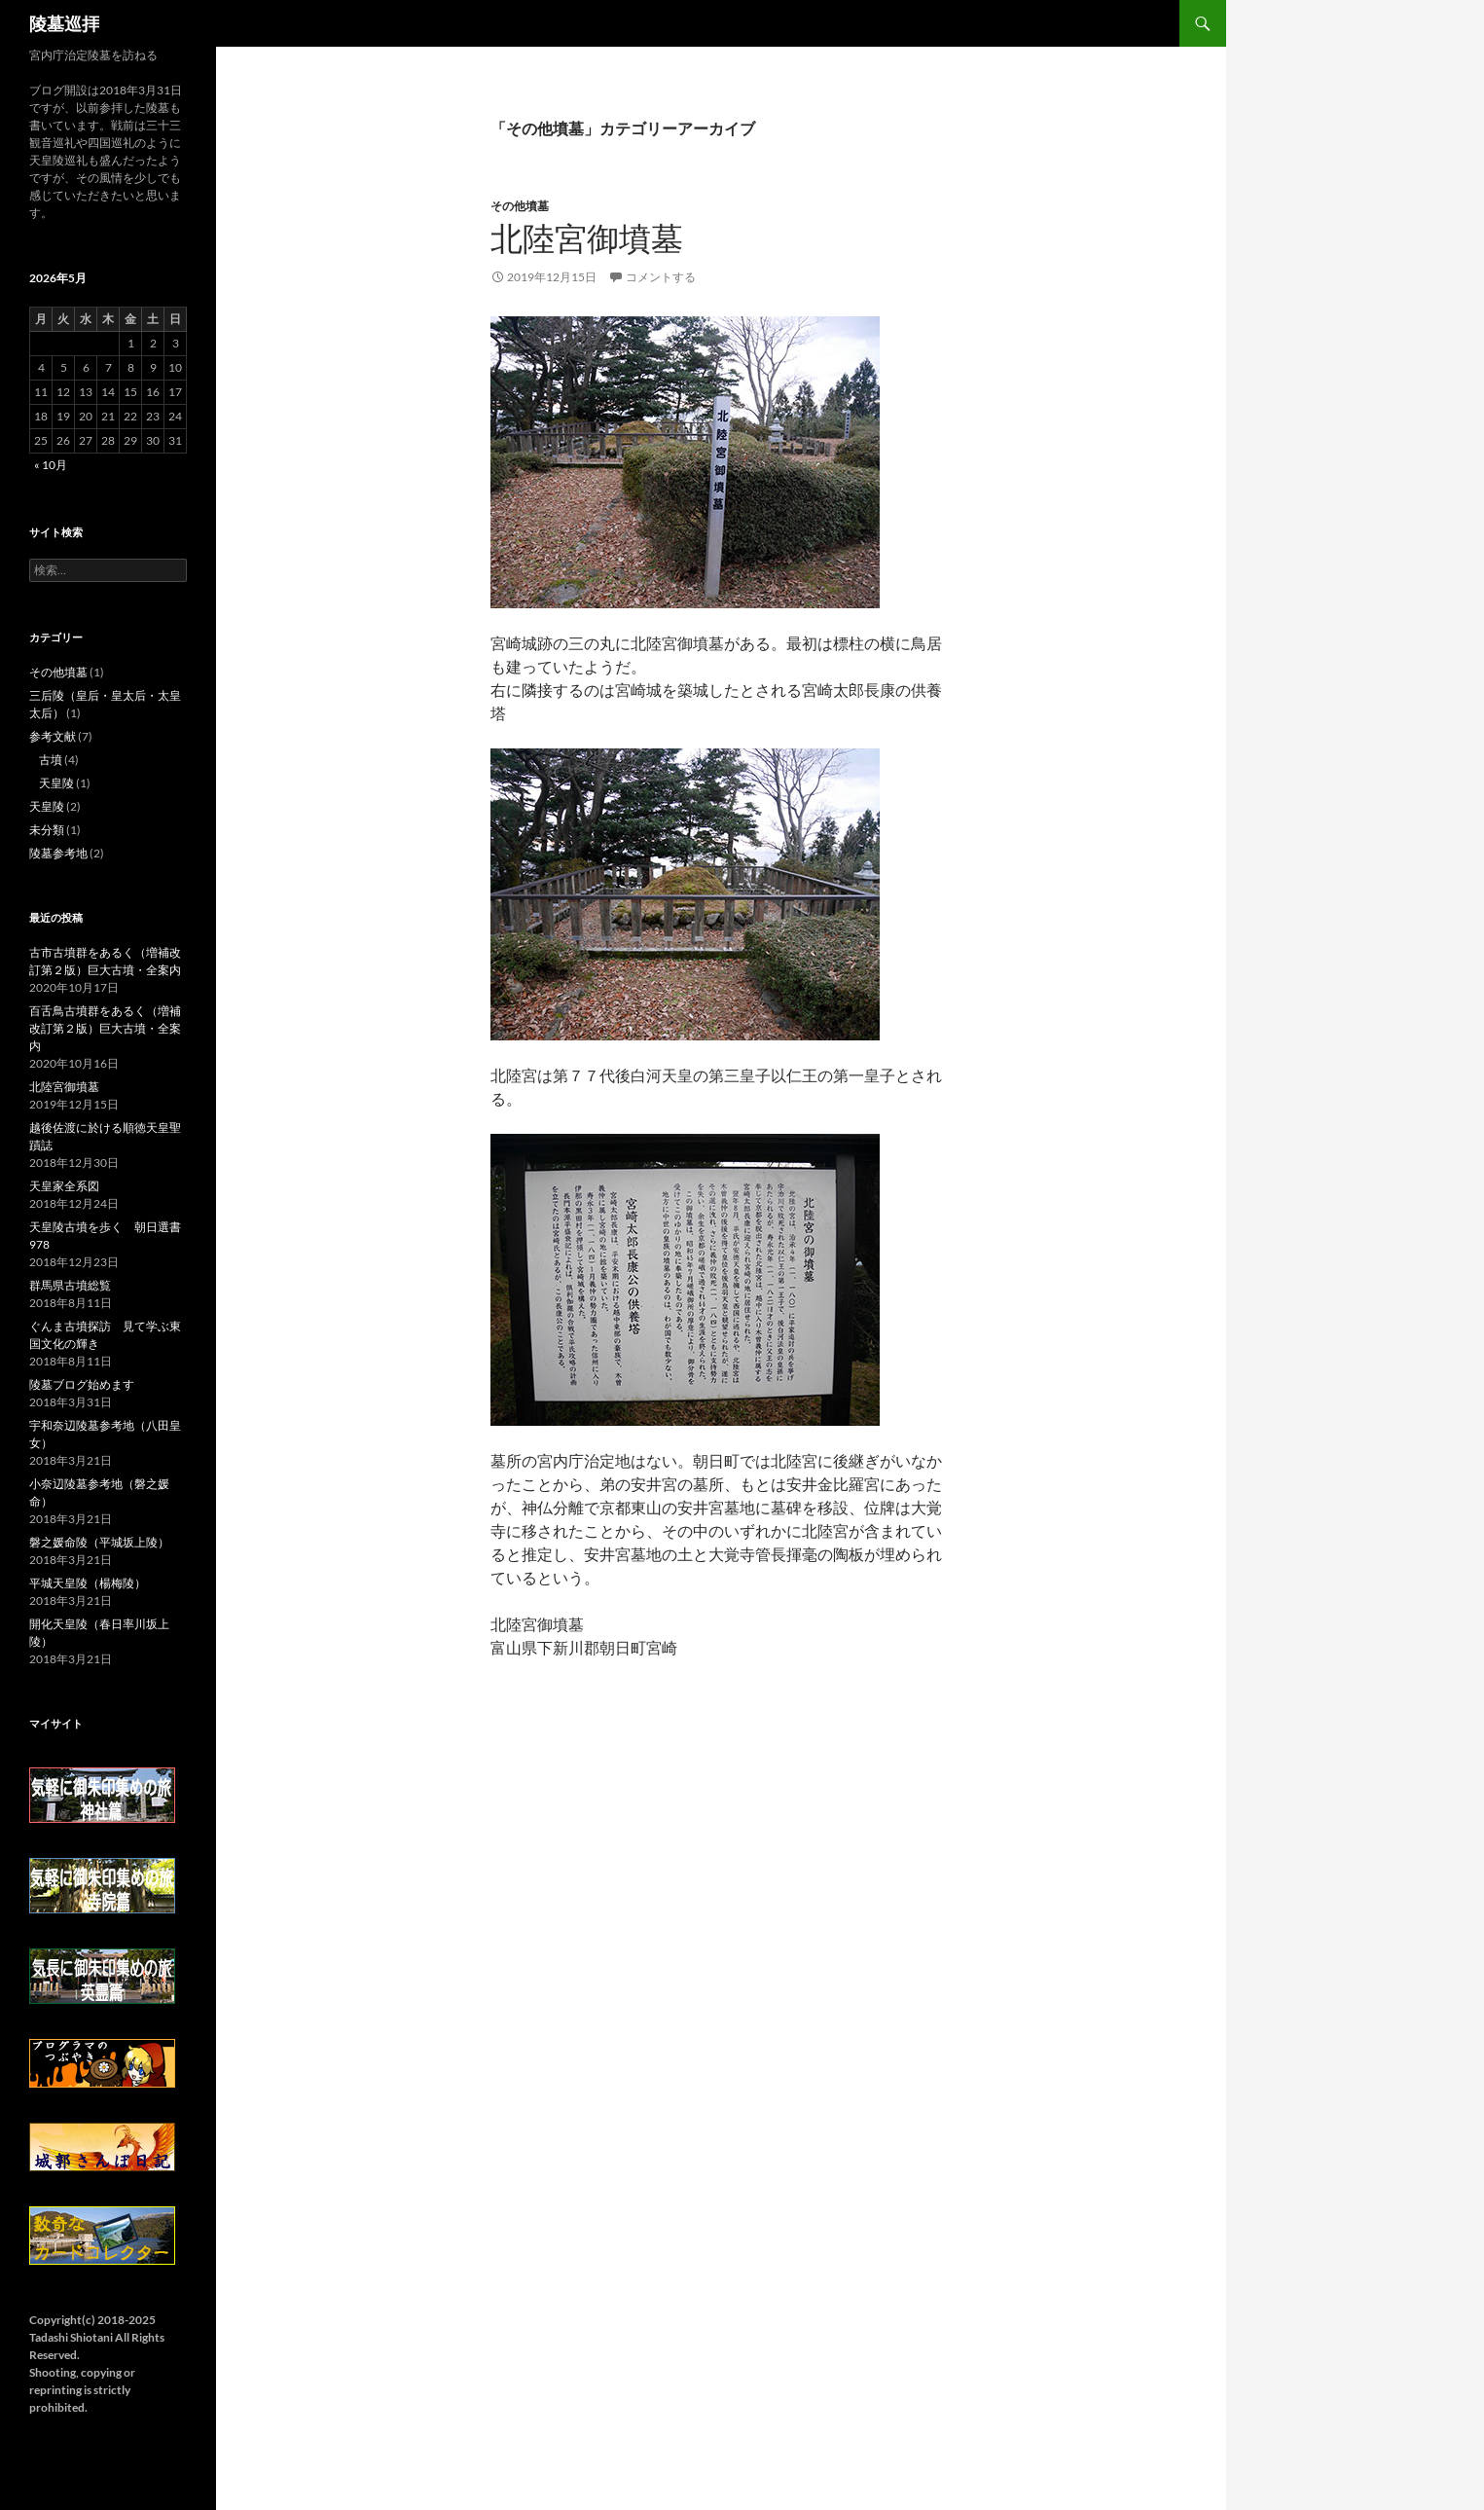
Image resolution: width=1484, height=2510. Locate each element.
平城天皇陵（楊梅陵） (87, 1583)
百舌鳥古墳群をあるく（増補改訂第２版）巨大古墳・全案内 (105, 1028)
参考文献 (52, 736)
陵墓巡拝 (64, 23)
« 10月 (50, 464)
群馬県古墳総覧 (70, 1285)
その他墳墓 (519, 206)
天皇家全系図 (64, 1186)
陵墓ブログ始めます (81, 1384)
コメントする (661, 277)
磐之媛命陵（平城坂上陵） (99, 1542)
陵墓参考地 (58, 853)
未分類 (46, 829)
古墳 (50, 759)
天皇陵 (56, 783)
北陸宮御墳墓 (586, 239)
